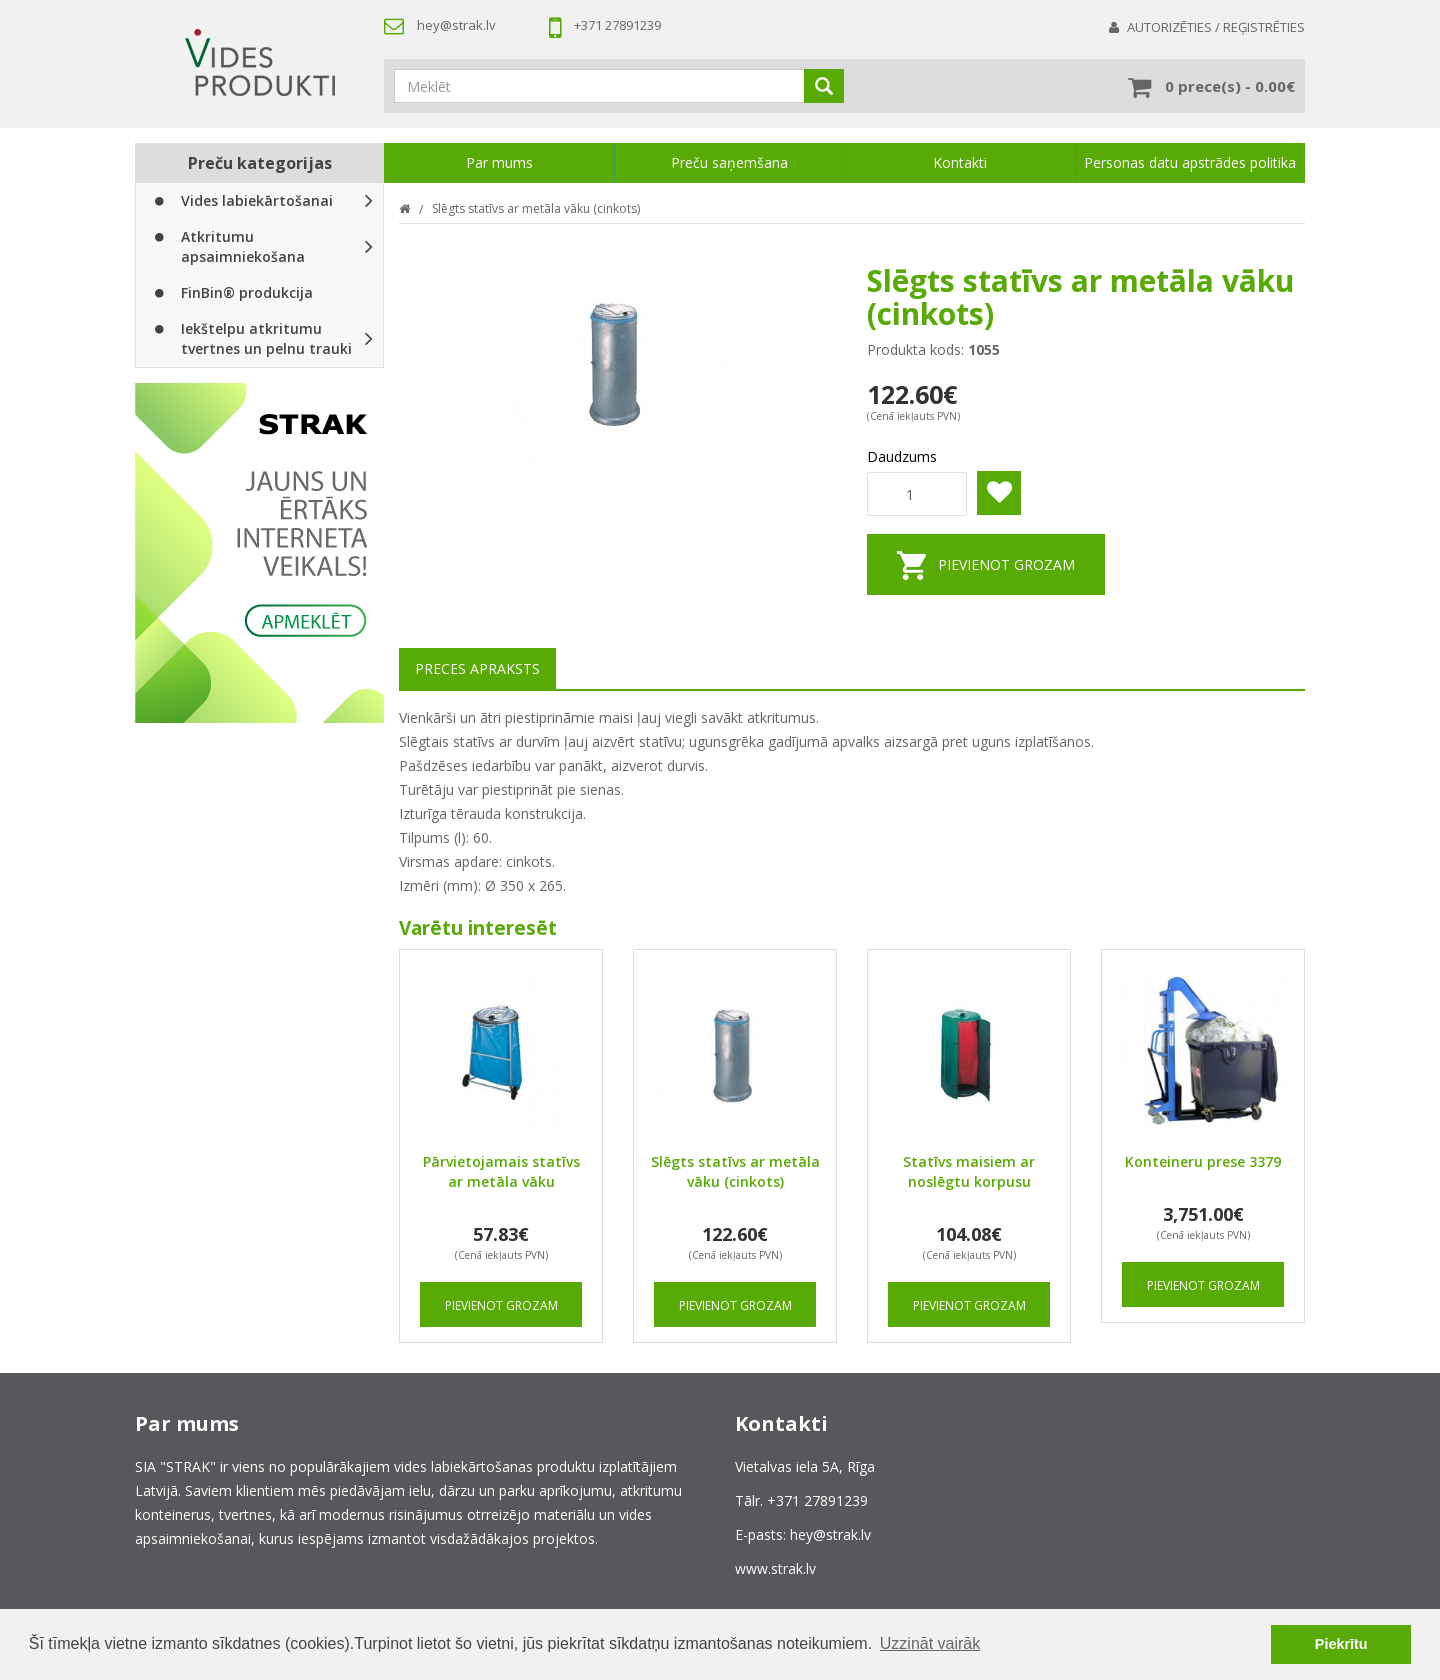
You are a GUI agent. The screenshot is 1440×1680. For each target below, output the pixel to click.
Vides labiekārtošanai (241, 200)
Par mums (499, 162)
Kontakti (960, 162)
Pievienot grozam (1006, 564)
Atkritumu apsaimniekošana (227, 246)
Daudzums (902, 456)
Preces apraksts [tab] (477, 668)
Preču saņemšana (729, 162)
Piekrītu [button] (1341, 1644)
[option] (259, 553)
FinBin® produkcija (231, 292)
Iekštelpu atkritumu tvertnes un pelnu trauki (250, 338)
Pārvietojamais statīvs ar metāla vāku (501, 1171)
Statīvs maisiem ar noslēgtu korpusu (969, 1171)
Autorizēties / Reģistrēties (1216, 27)
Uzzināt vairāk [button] (930, 1643)
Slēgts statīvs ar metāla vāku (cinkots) (536, 208)
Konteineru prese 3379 (1203, 1161)
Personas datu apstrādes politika (1190, 162)
